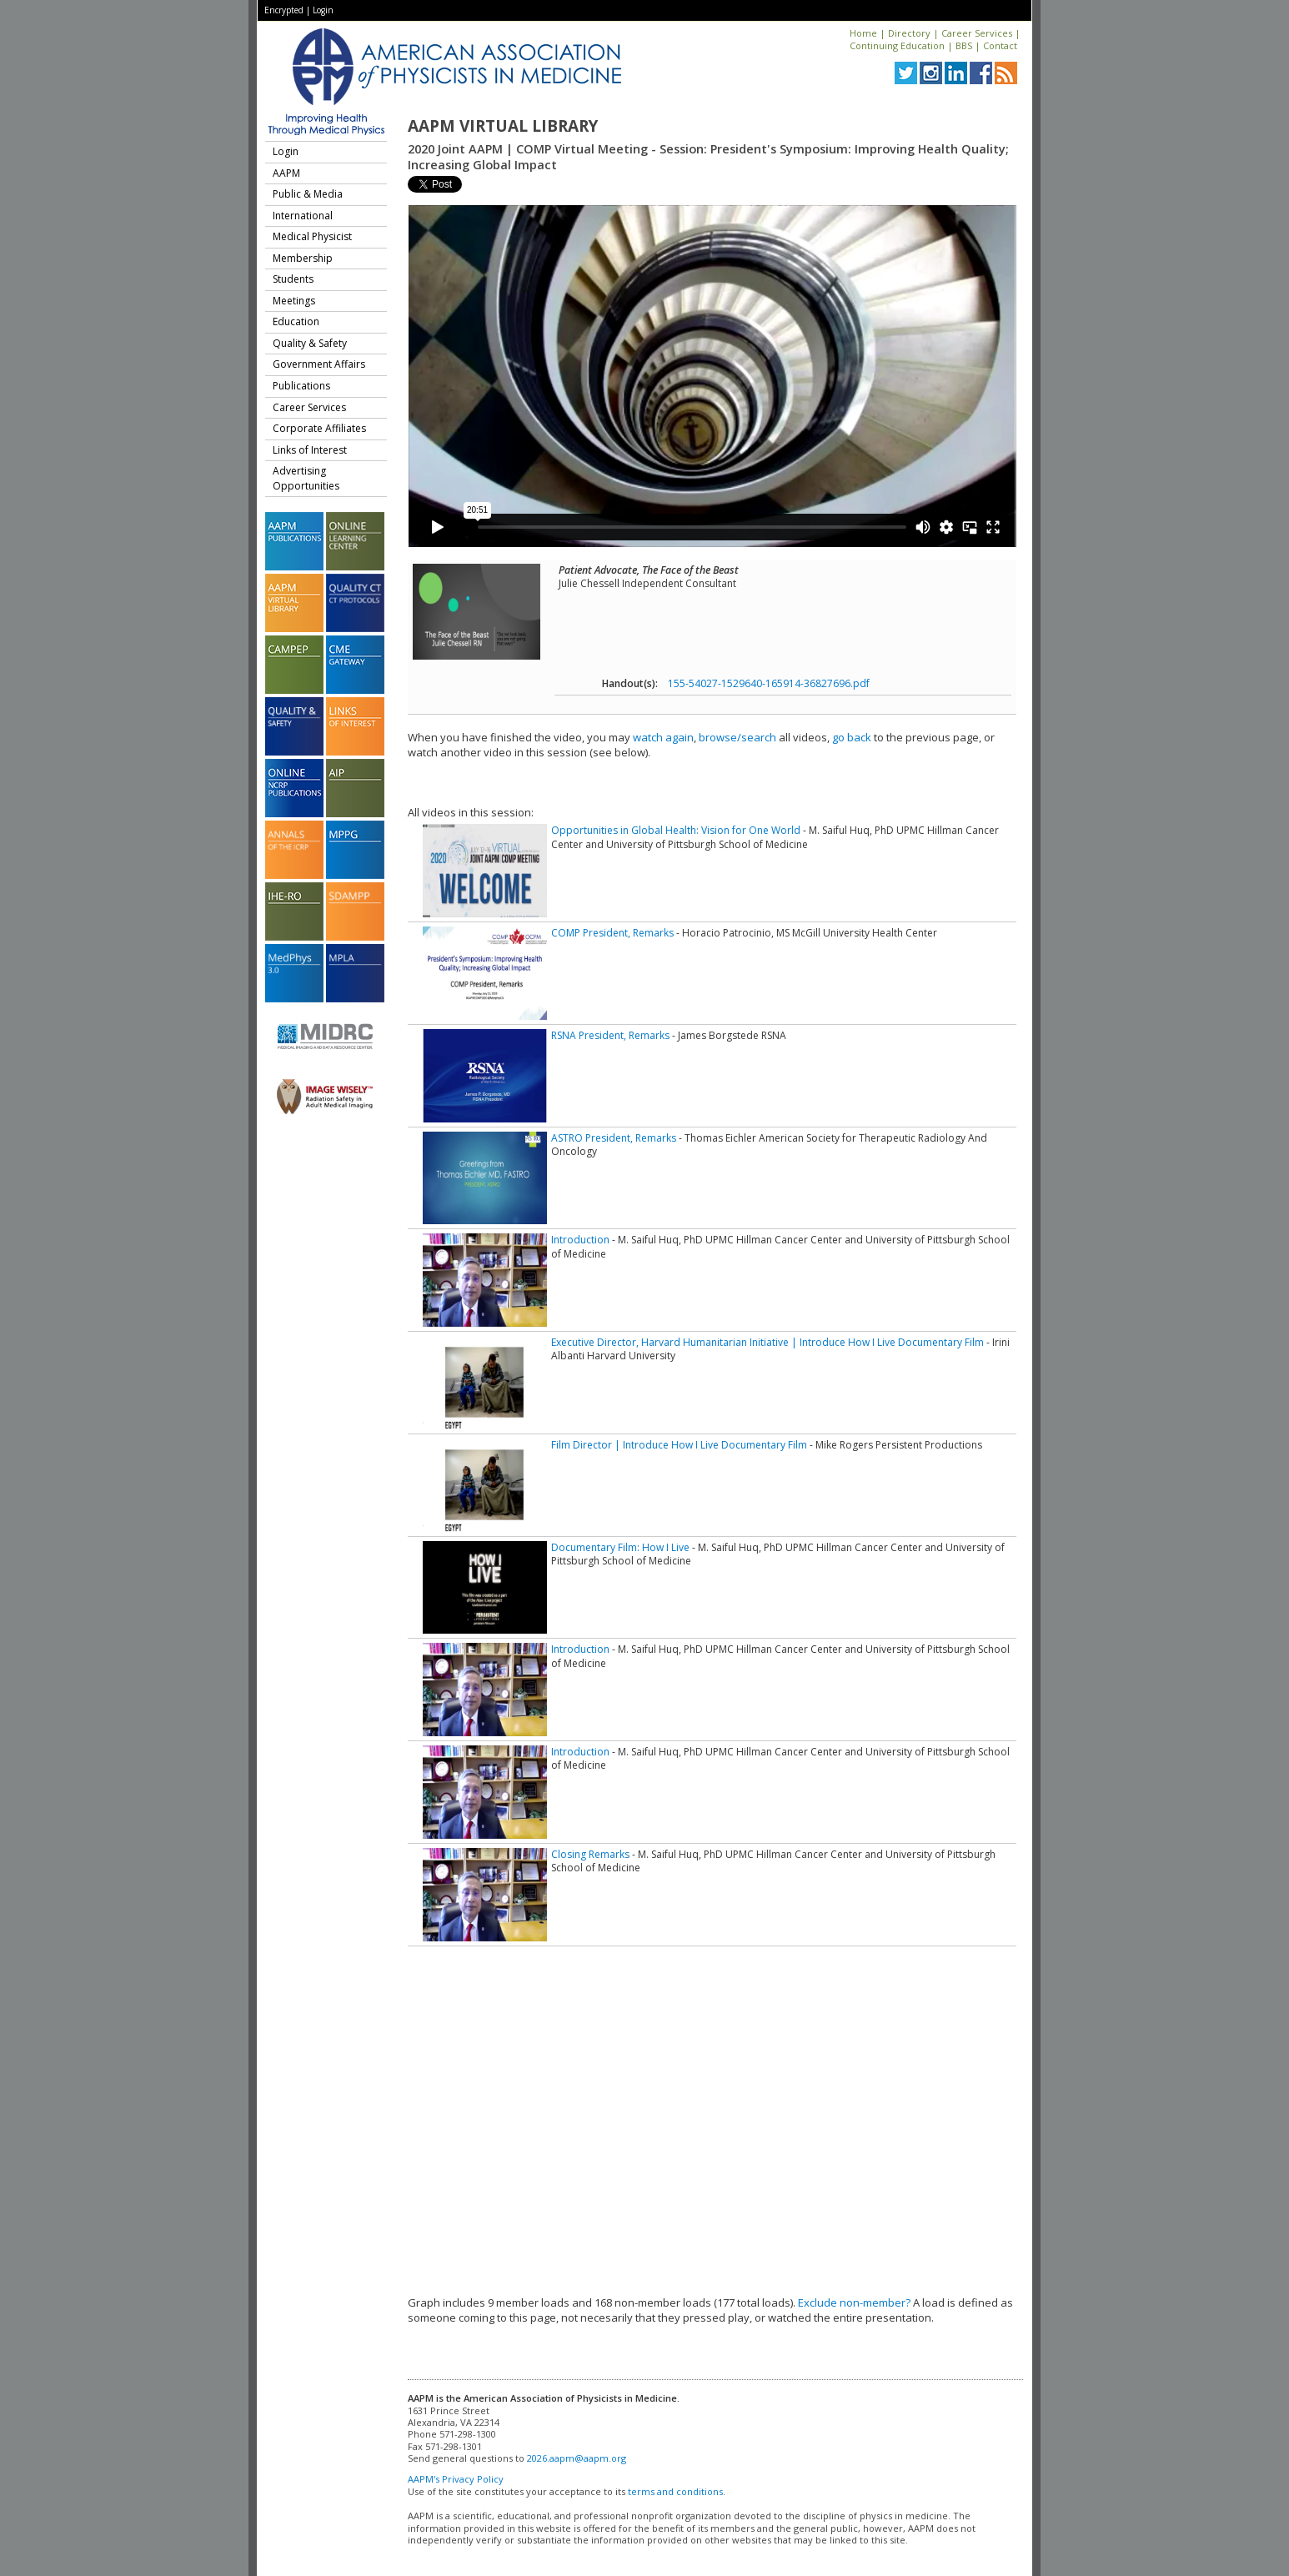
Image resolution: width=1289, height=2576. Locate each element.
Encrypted (283, 10)
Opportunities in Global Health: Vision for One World (675, 830)
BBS (963, 45)
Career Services (976, 33)
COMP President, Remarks (612, 933)
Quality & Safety (310, 343)
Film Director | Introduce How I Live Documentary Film (679, 1445)
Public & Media (308, 194)
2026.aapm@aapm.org (576, 2458)
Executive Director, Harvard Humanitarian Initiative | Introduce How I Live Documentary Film (767, 1342)
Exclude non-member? (854, 2302)
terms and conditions (675, 2491)
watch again (663, 737)
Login (323, 10)
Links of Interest (310, 450)
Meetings (294, 301)
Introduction (580, 1240)
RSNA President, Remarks (610, 1035)
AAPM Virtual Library (503, 126)
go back (851, 737)
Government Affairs (319, 364)
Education (296, 321)
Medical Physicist (312, 236)
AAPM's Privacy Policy (456, 2479)
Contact (1000, 45)
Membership (303, 258)
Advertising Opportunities (306, 478)
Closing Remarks (590, 1854)
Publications (301, 386)
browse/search (737, 737)
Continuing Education (897, 45)
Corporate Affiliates (319, 428)
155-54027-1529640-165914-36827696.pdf (769, 683)
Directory (909, 33)
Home (863, 33)
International (303, 215)
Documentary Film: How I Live (620, 1547)
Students (293, 279)
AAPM (286, 173)
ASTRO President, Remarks (613, 1138)
